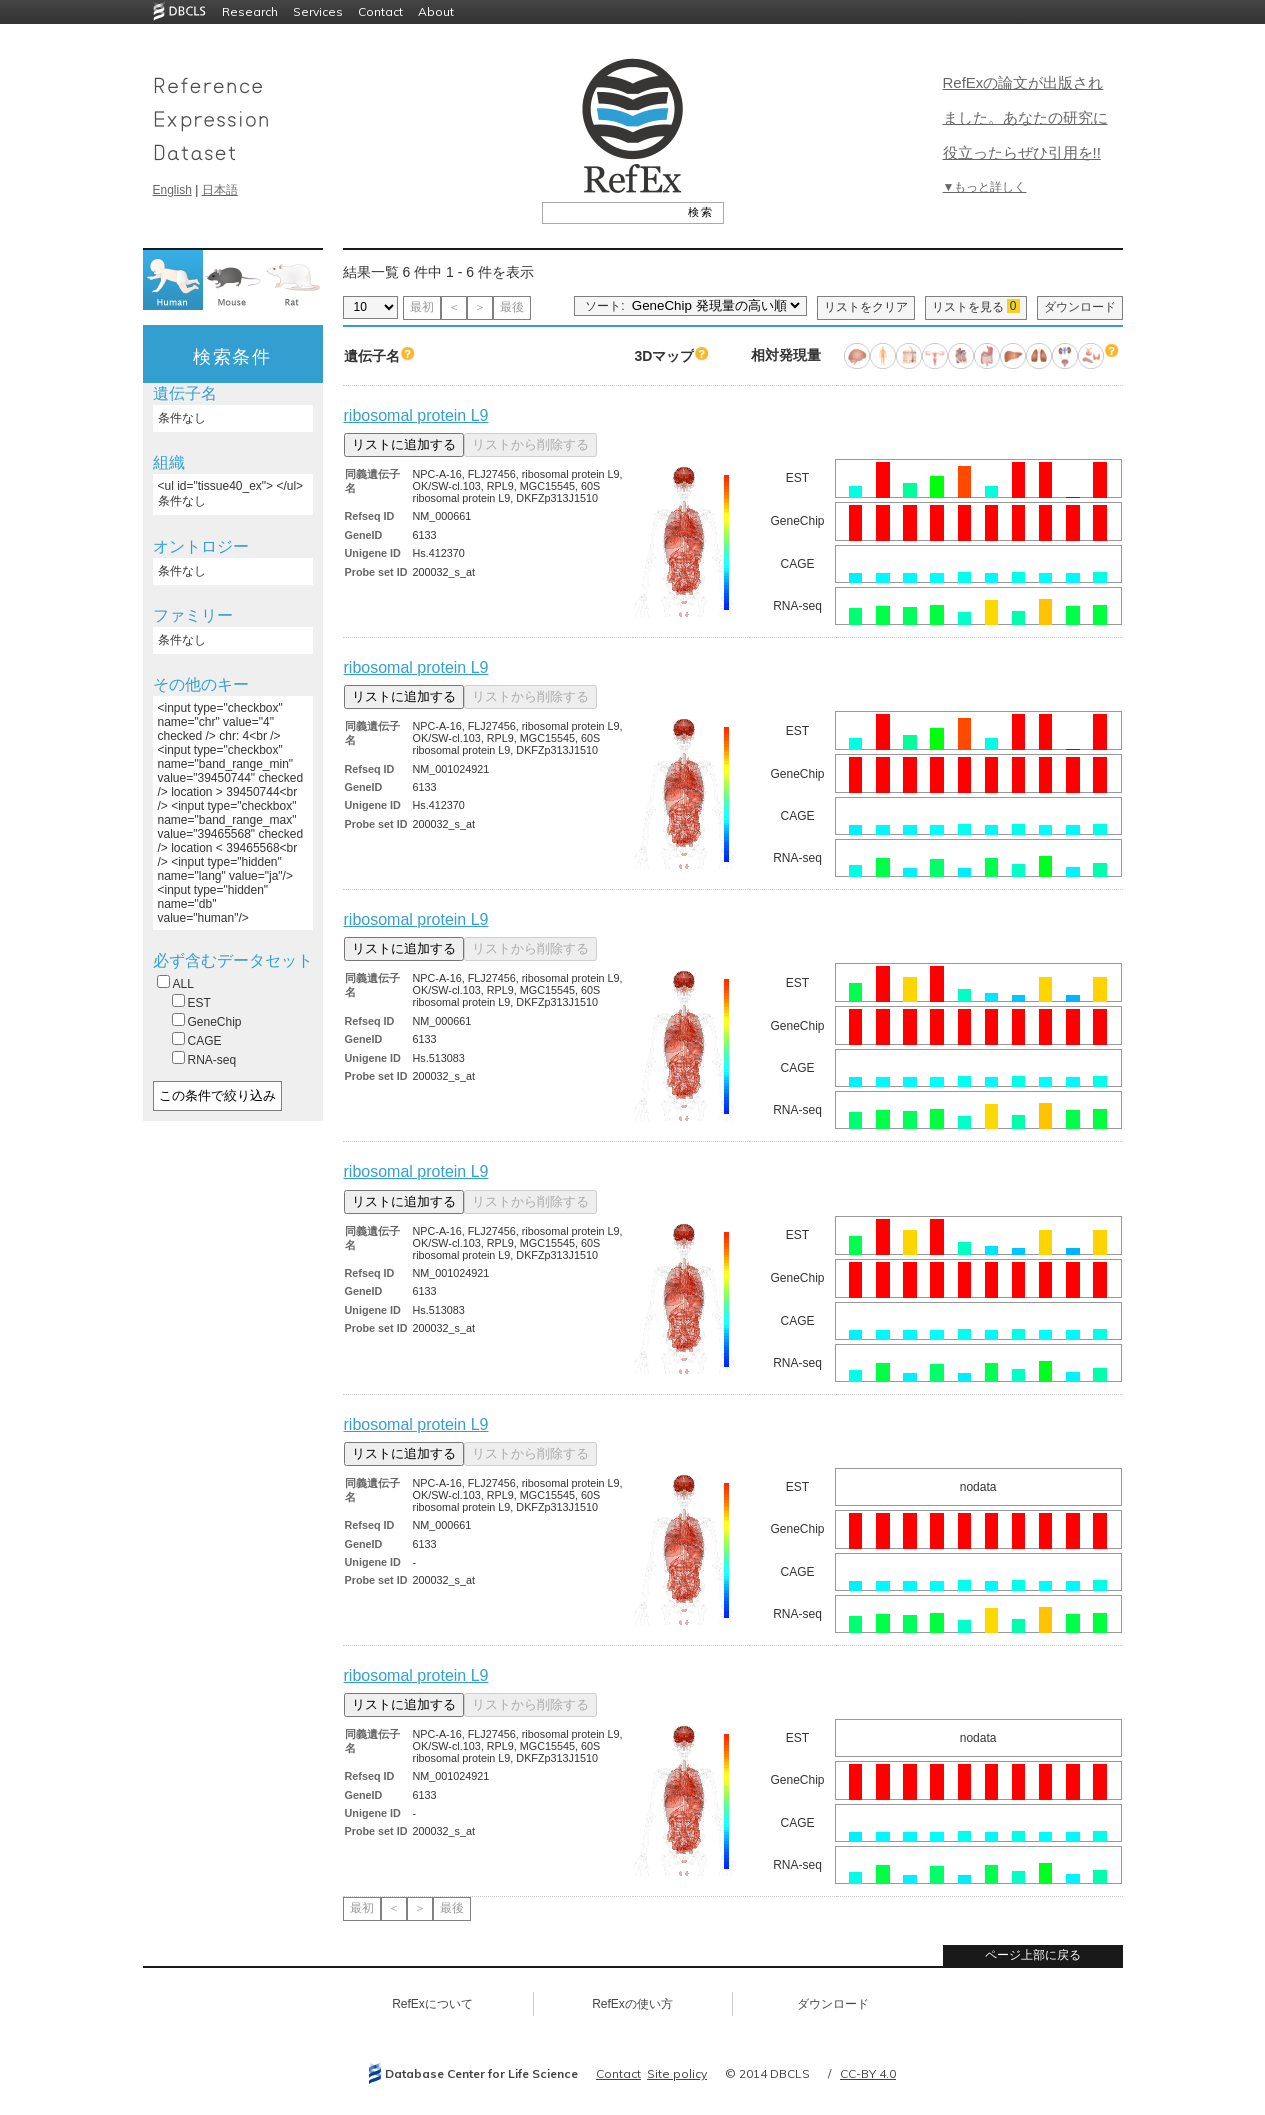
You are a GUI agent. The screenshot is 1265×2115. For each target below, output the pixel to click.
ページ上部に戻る (1033, 1955)
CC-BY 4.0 (868, 2073)
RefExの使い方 (632, 2004)
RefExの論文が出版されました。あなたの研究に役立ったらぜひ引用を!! (1025, 117)
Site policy (677, 2073)
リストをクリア (866, 307)
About (436, 11)
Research (250, 11)
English (172, 190)
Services (318, 11)
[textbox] (610, 212)
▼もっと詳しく (985, 187)
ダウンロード (1080, 307)
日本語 (220, 190)
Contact (380, 11)
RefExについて (432, 2004)
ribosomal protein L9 (416, 415)
